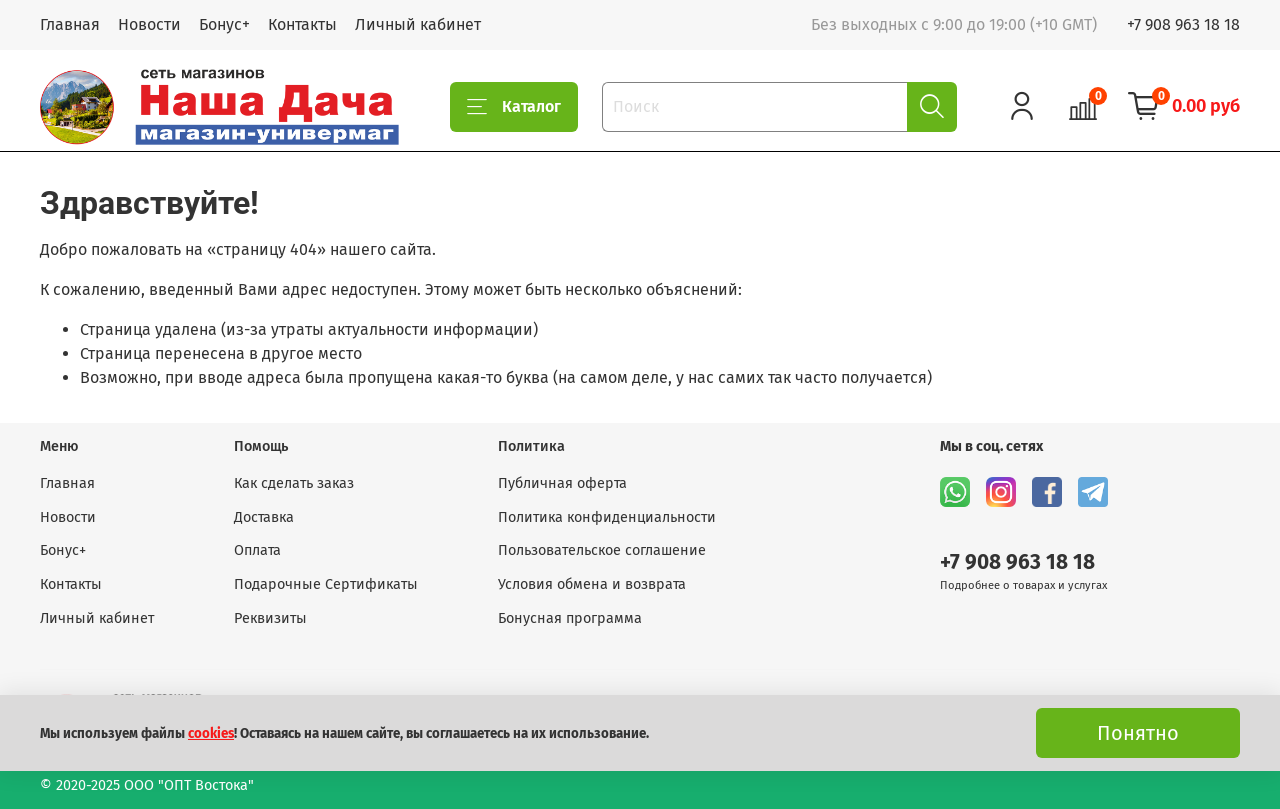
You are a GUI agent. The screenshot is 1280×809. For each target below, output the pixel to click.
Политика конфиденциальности (607, 517)
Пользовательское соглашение (602, 550)
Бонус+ (224, 24)
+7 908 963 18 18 (1183, 24)
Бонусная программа (570, 618)
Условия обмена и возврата (592, 584)
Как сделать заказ (294, 483)
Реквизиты (270, 618)
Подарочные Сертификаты (326, 584)
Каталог (514, 107)
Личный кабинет (418, 24)
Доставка (264, 517)
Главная (70, 24)
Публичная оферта (562, 483)
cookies (211, 734)
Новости (149, 24)
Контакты (302, 24)
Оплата (257, 550)
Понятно (1138, 733)
